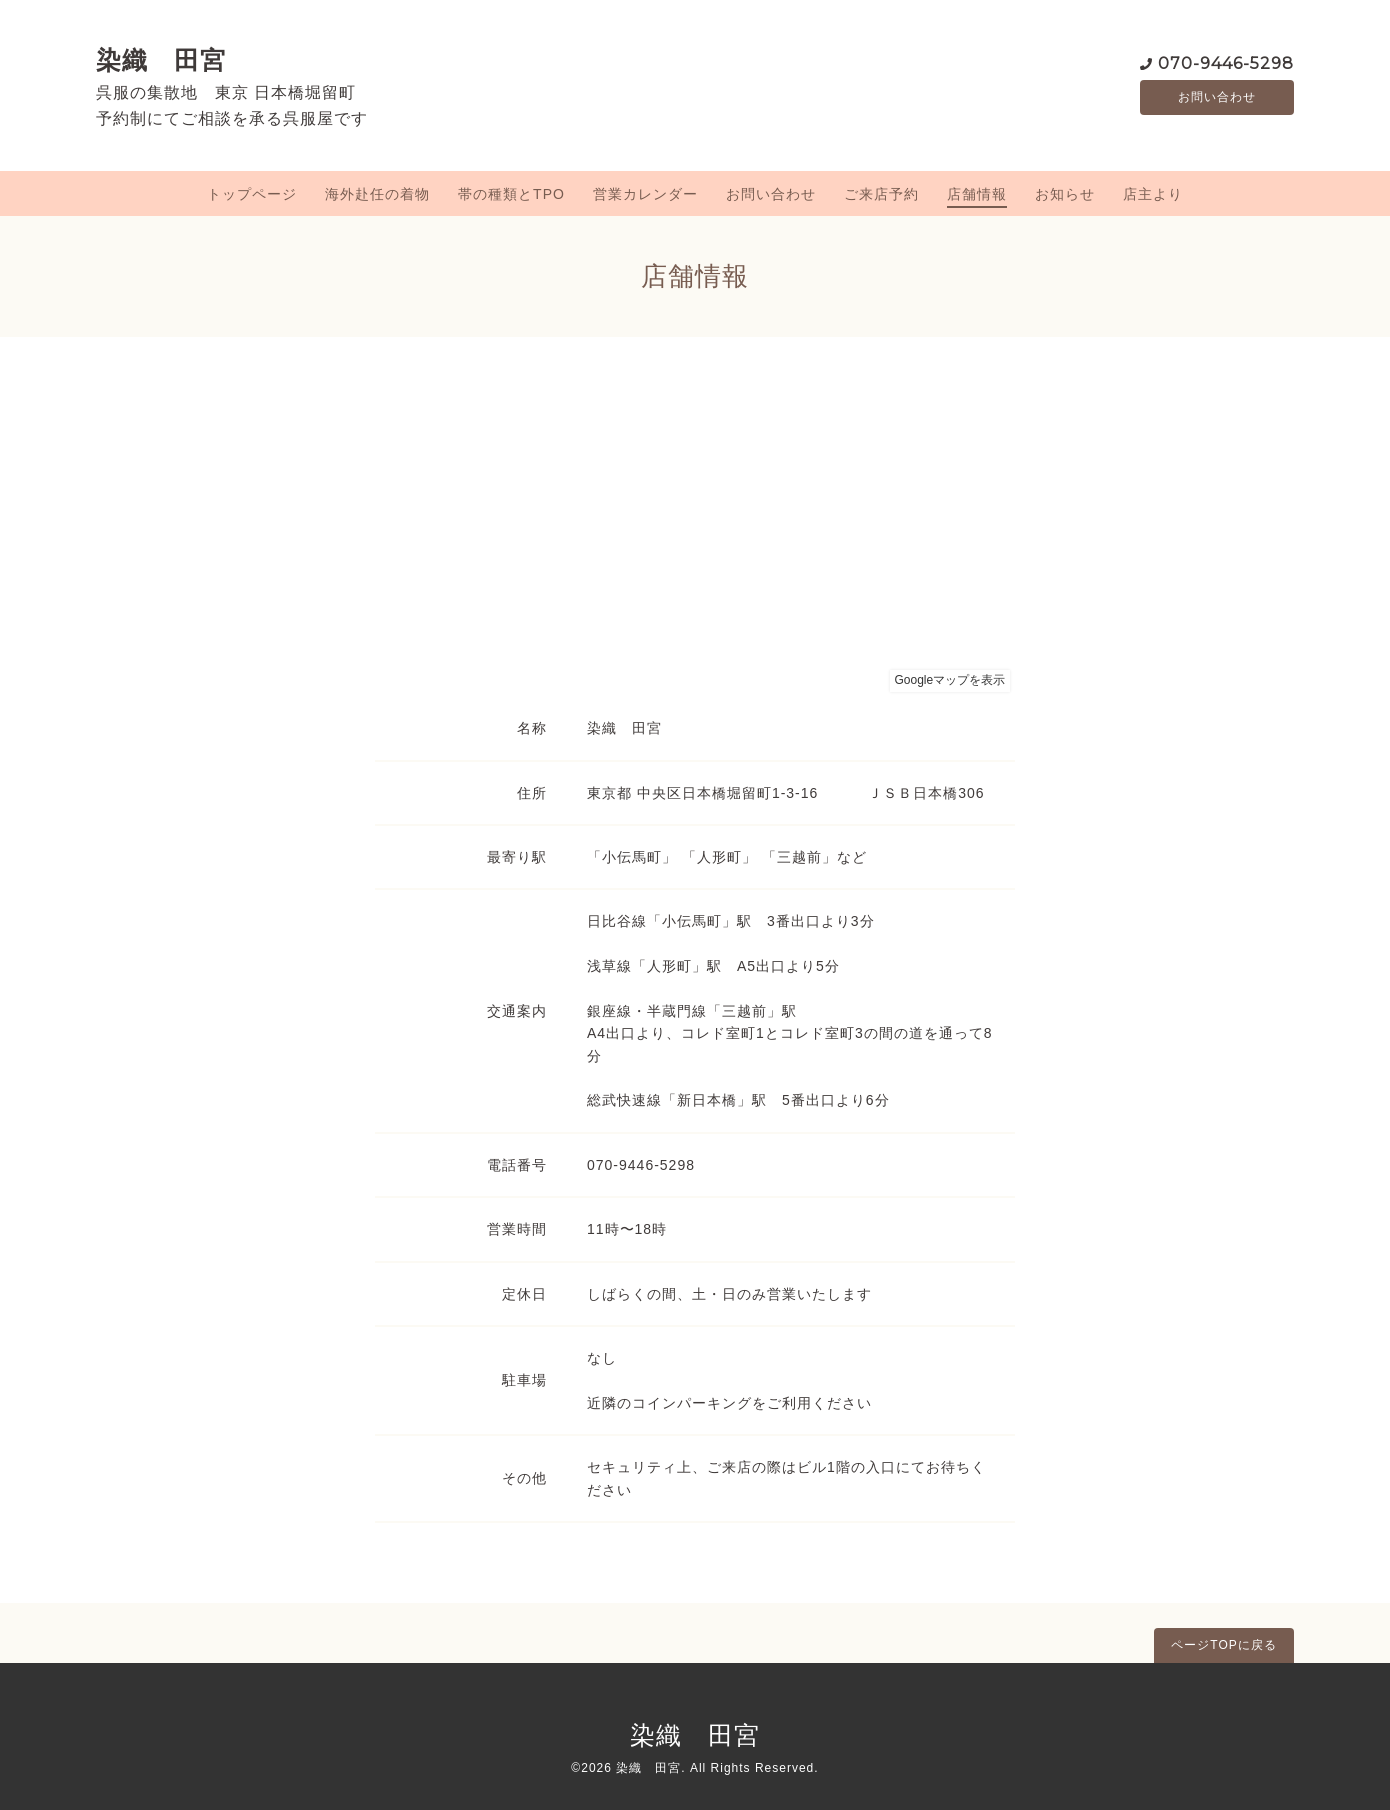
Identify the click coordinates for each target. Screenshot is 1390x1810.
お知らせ (1065, 194)
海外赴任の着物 (377, 194)
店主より (1153, 194)
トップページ (252, 194)
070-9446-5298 (1226, 61)
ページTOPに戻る (1223, 1645)
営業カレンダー (645, 194)
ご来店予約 (881, 194)
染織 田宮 (161, 60)
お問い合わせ (1217, 97)
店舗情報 (977, 194)
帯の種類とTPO (511, 194)
